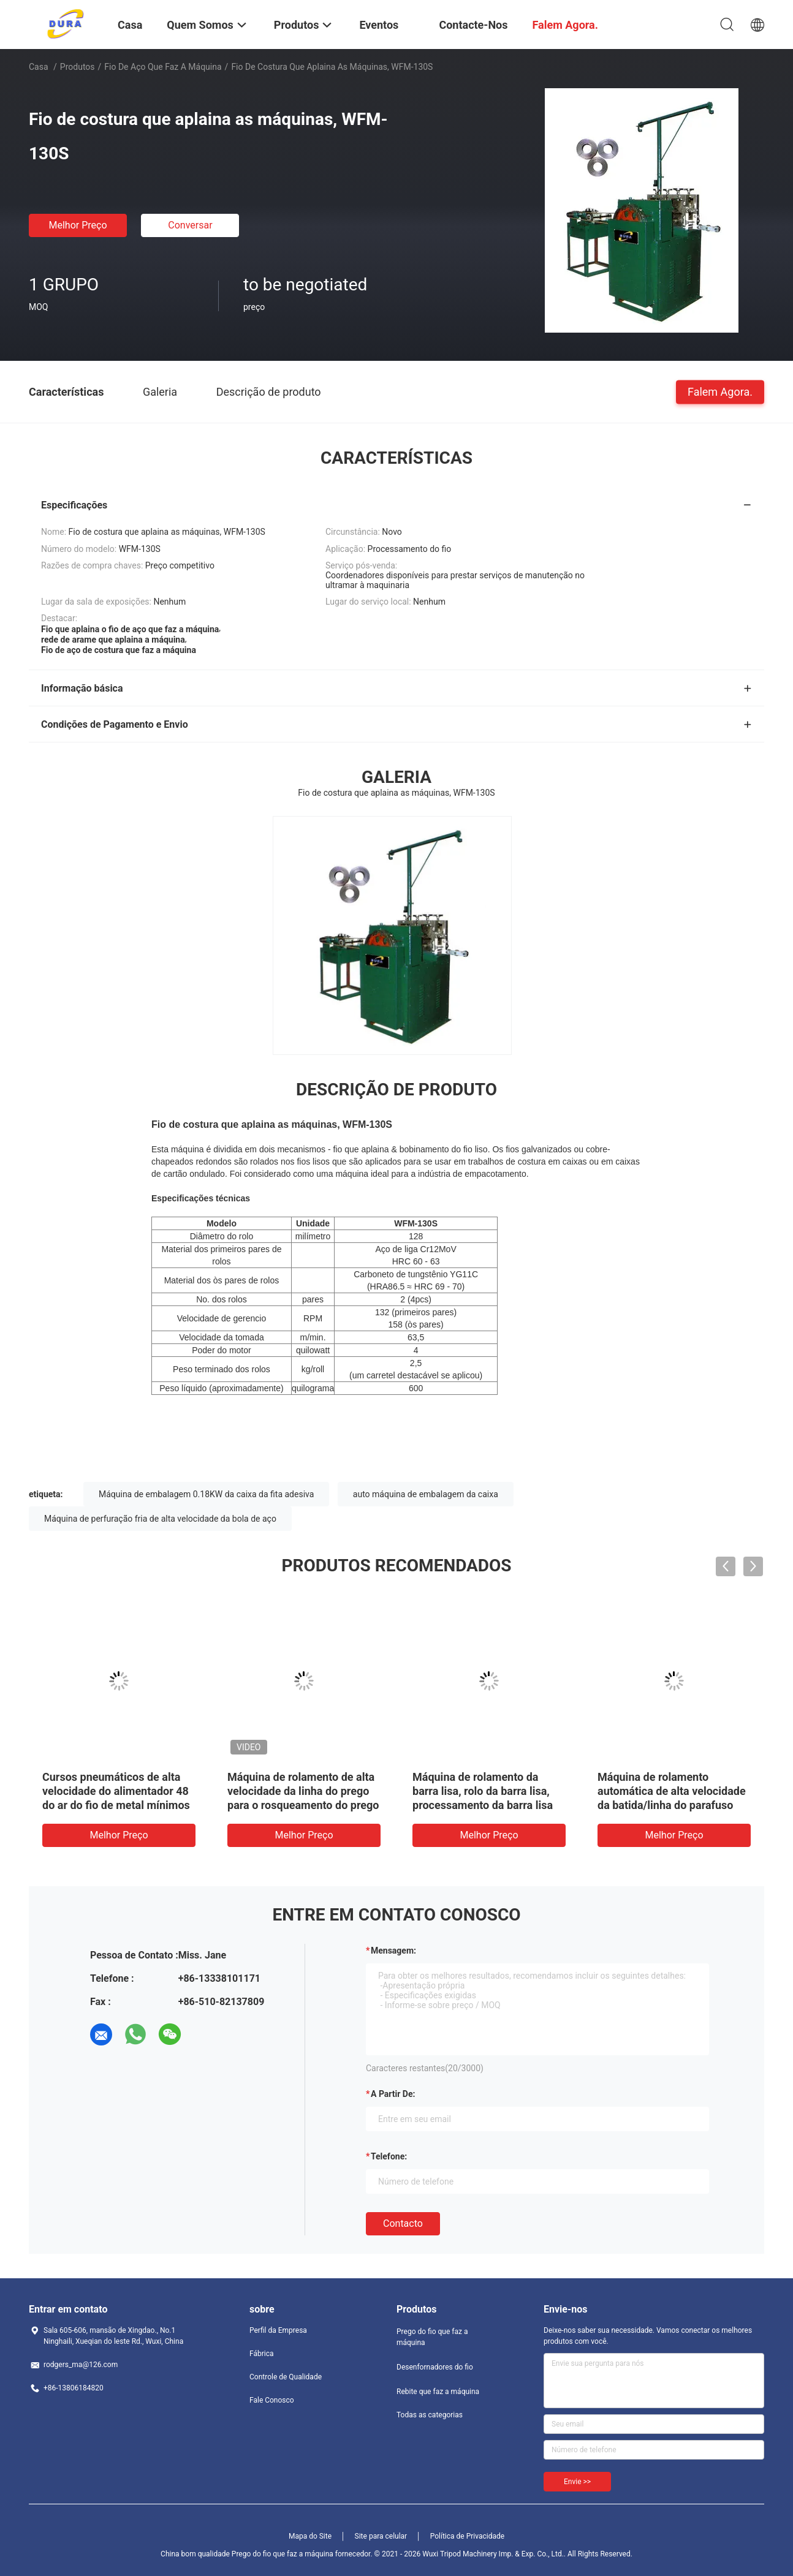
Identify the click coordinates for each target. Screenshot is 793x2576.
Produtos (77, 67)
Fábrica (261, 2353)
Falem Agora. (720, 391)
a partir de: (393, 2094)
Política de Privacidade (467, 2536)
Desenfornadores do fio (435, 2367)
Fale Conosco (271, 2400)
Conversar (190, 225)
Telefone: (389, 2156)
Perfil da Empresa (278, 2330)
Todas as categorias (430, 2415)
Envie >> (577, 2481)
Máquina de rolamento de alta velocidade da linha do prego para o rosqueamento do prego (303, 1790)
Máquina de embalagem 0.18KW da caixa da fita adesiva (206, 1494)
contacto (403, 2223)
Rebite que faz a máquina (438, 2391)
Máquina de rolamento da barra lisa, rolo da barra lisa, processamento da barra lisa (482, 1790)
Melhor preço (77, 225)
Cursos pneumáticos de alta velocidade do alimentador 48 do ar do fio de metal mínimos (116, 1790)
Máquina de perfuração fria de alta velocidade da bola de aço (160, 1519)
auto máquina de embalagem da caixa (425, 1494)
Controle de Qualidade (285, 2377)
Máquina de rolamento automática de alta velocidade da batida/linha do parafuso (672, 1790)
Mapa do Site (310, 2536)
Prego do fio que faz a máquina (432, 2337)
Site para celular (381, 2536)
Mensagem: (393, 1950)
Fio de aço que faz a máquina (162, 67)
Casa (38, 67)
